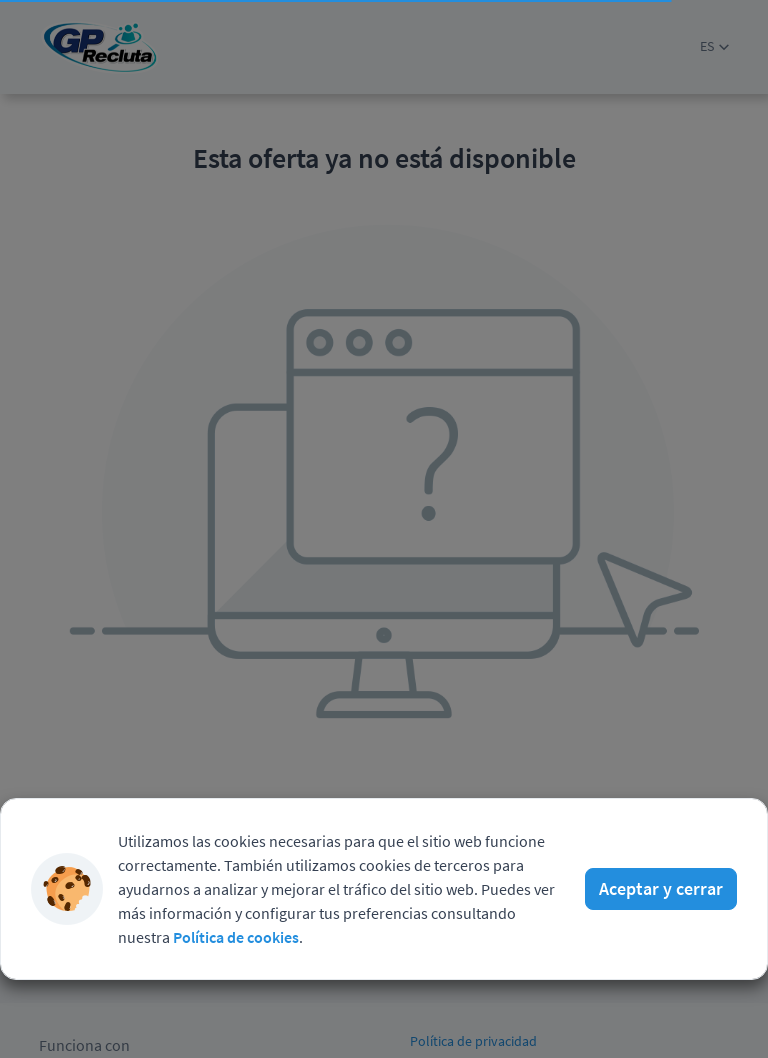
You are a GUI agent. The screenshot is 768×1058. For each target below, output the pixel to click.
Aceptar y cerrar (661, 837)
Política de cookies (236, 886)
